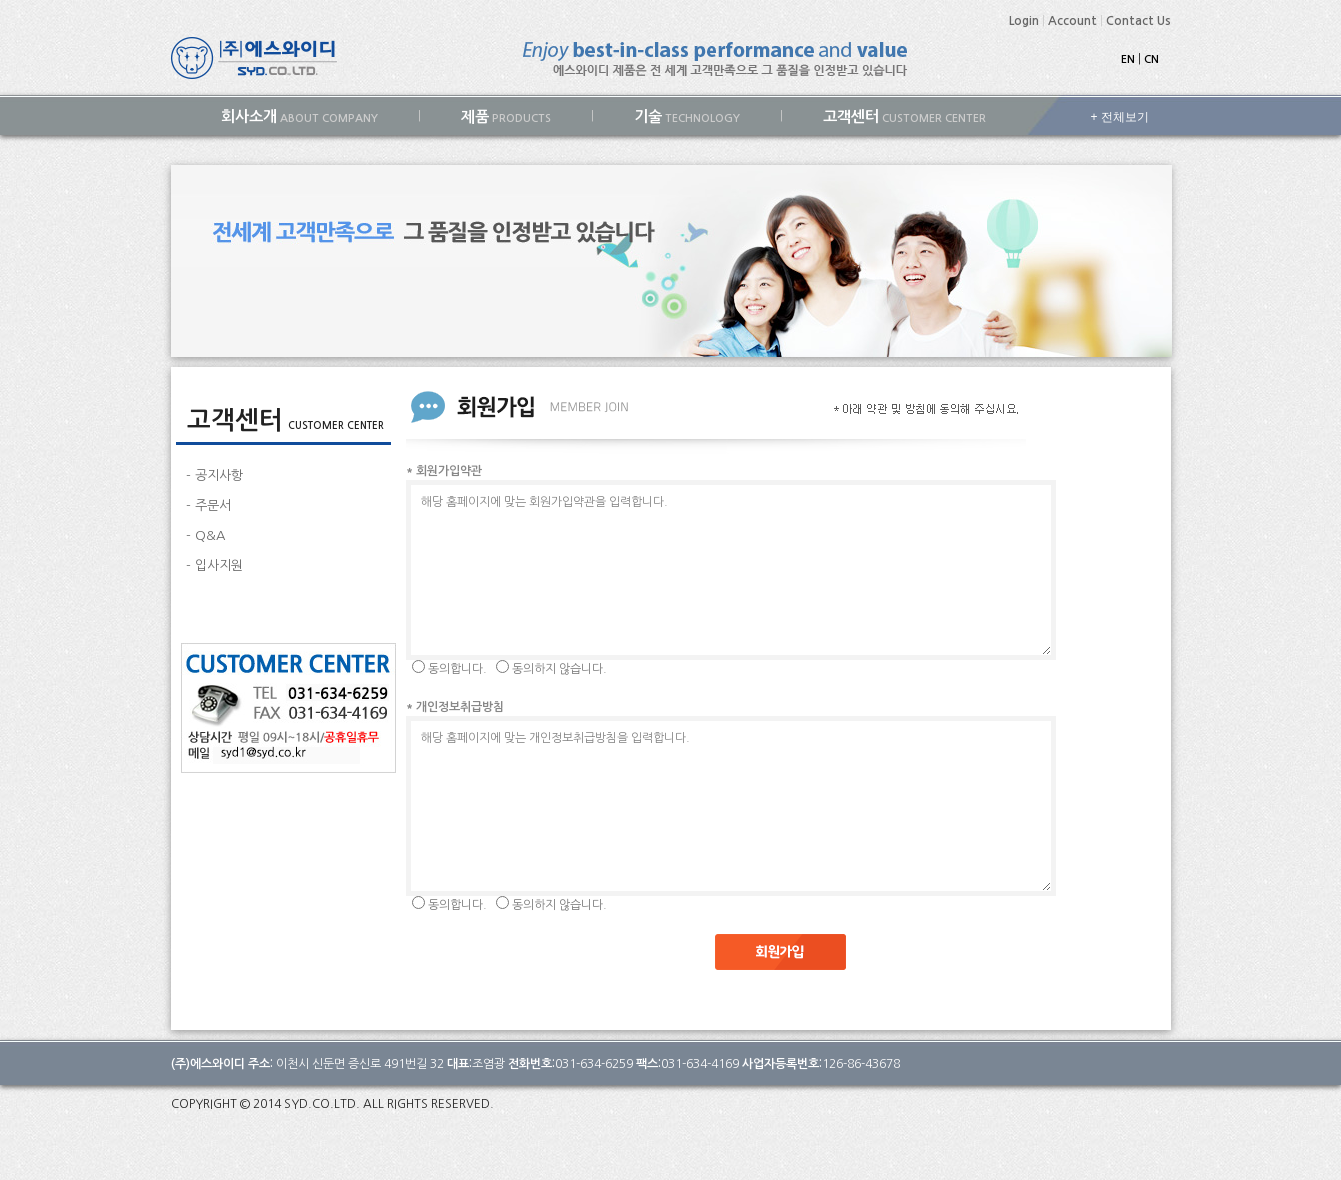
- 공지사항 (214, 475)
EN (1128, 59)
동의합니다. (457, 669)
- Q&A (205, 535)
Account (1072, 21)
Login (1024, 21)
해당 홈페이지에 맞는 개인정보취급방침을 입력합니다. (731, 806)
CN (1151, 59)
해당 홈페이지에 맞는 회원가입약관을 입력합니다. (731, 570)
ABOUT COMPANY (299, 116)
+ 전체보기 (1120, 117)
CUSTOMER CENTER (904, 116)
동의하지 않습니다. (559, 669)
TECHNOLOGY (687, 116)
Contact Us (1138, 21)
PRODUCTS (506, 116)
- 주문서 (208, 505)
